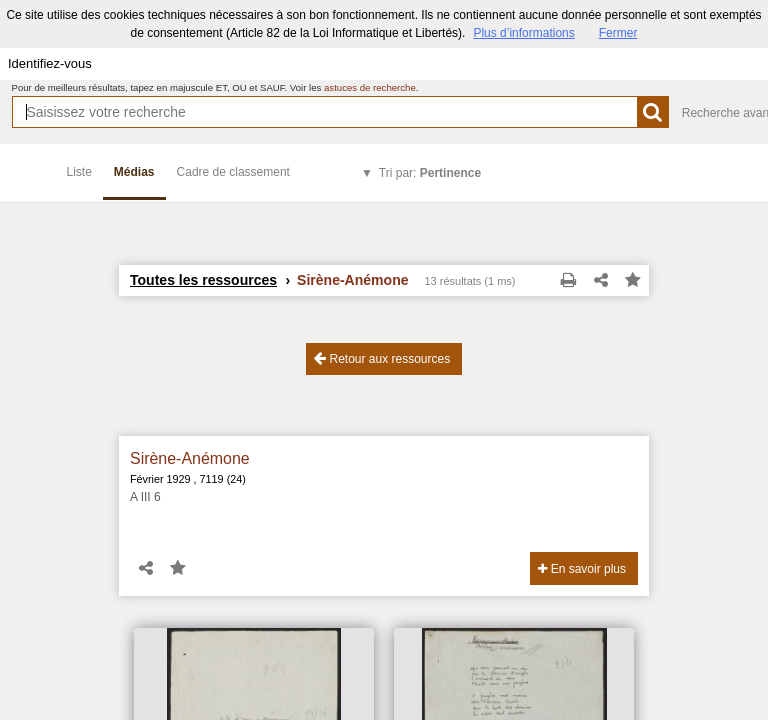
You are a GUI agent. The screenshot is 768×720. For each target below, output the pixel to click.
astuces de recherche (370, 87)
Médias (134, 172)
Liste (79, 172)
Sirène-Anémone (190, 458)
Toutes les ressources (203, 280)
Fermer (618, 33)
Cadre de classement (233, 172)
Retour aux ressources (382, 358)
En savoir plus (582, 569)
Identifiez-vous (50, 63)
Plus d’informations (523, 33)
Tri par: (430, 173)
